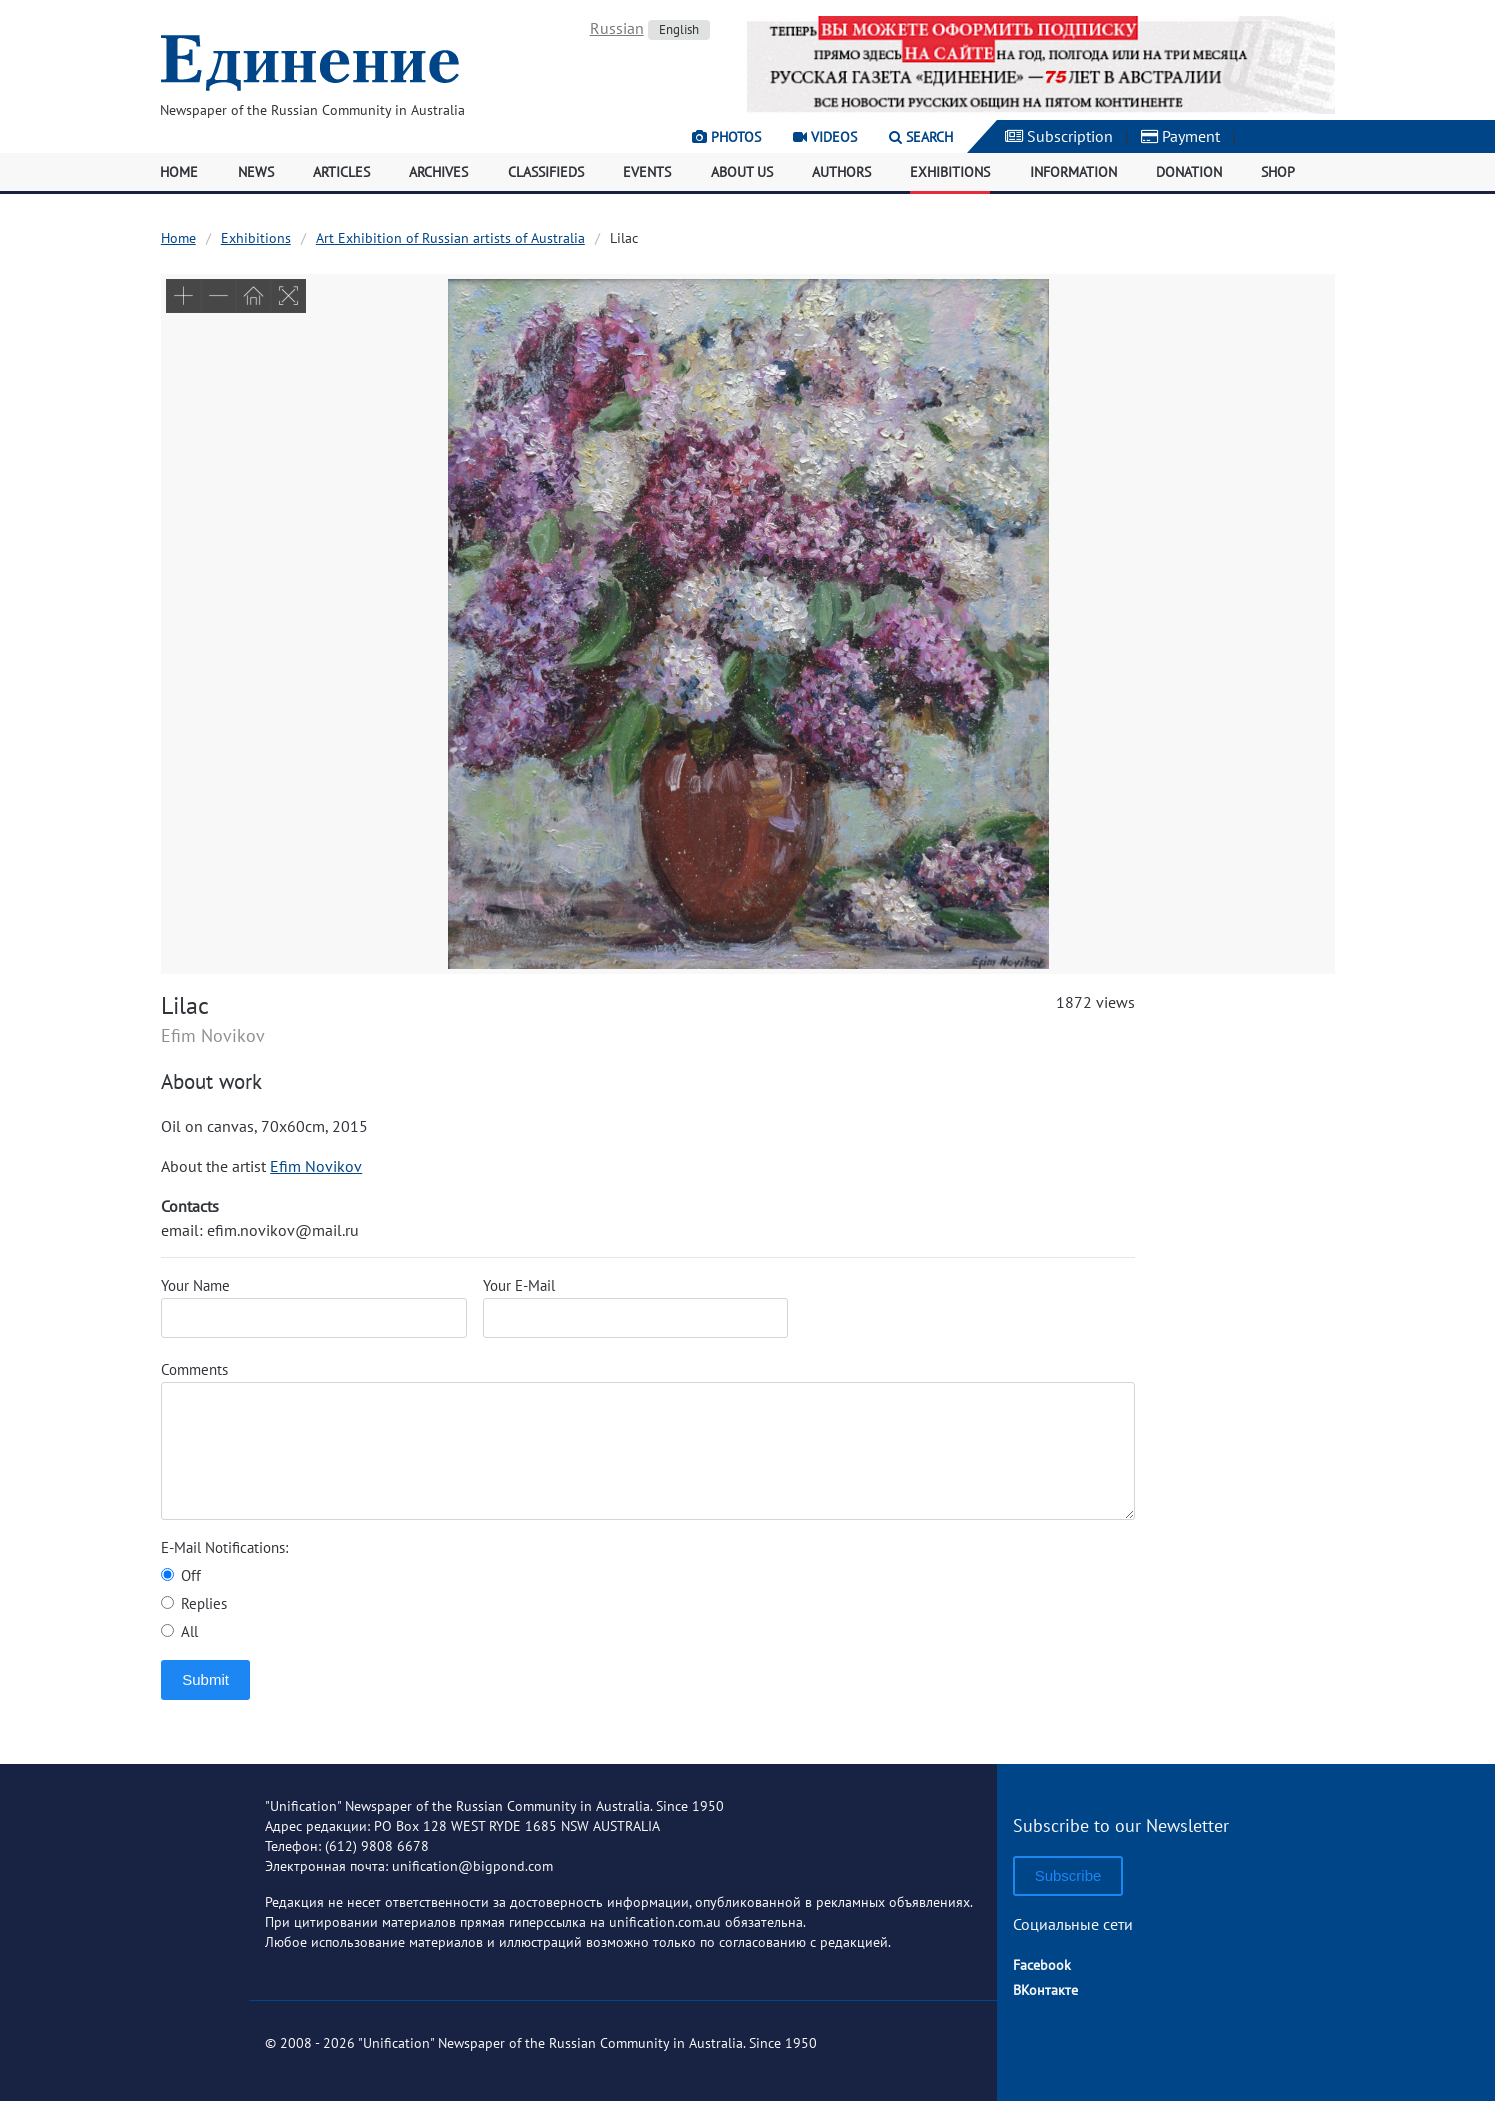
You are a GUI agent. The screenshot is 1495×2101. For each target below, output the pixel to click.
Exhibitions (950, 172)
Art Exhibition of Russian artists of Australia (450, 238)
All (179, 1631)
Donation (1189, 172)
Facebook (1042, 1965)
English (679, 29)
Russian (617, 28)
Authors (841, 172)
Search (921, 137)
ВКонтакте (1045, 1990)
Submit (205, 1679)
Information (1073, 172)
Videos (825, 137)
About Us (742, 172)
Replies (194, 1603)
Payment (1180, 136)
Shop (1278, 172)
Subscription (1059, 136)
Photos (726, 137)
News (256, 172)
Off (181, 1575)
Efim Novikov (316, 1166)
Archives (438, 172)
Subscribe (1068, 1875)
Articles (341, 172)
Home (179, 172)
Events (647, 172)
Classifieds (546, 172)
